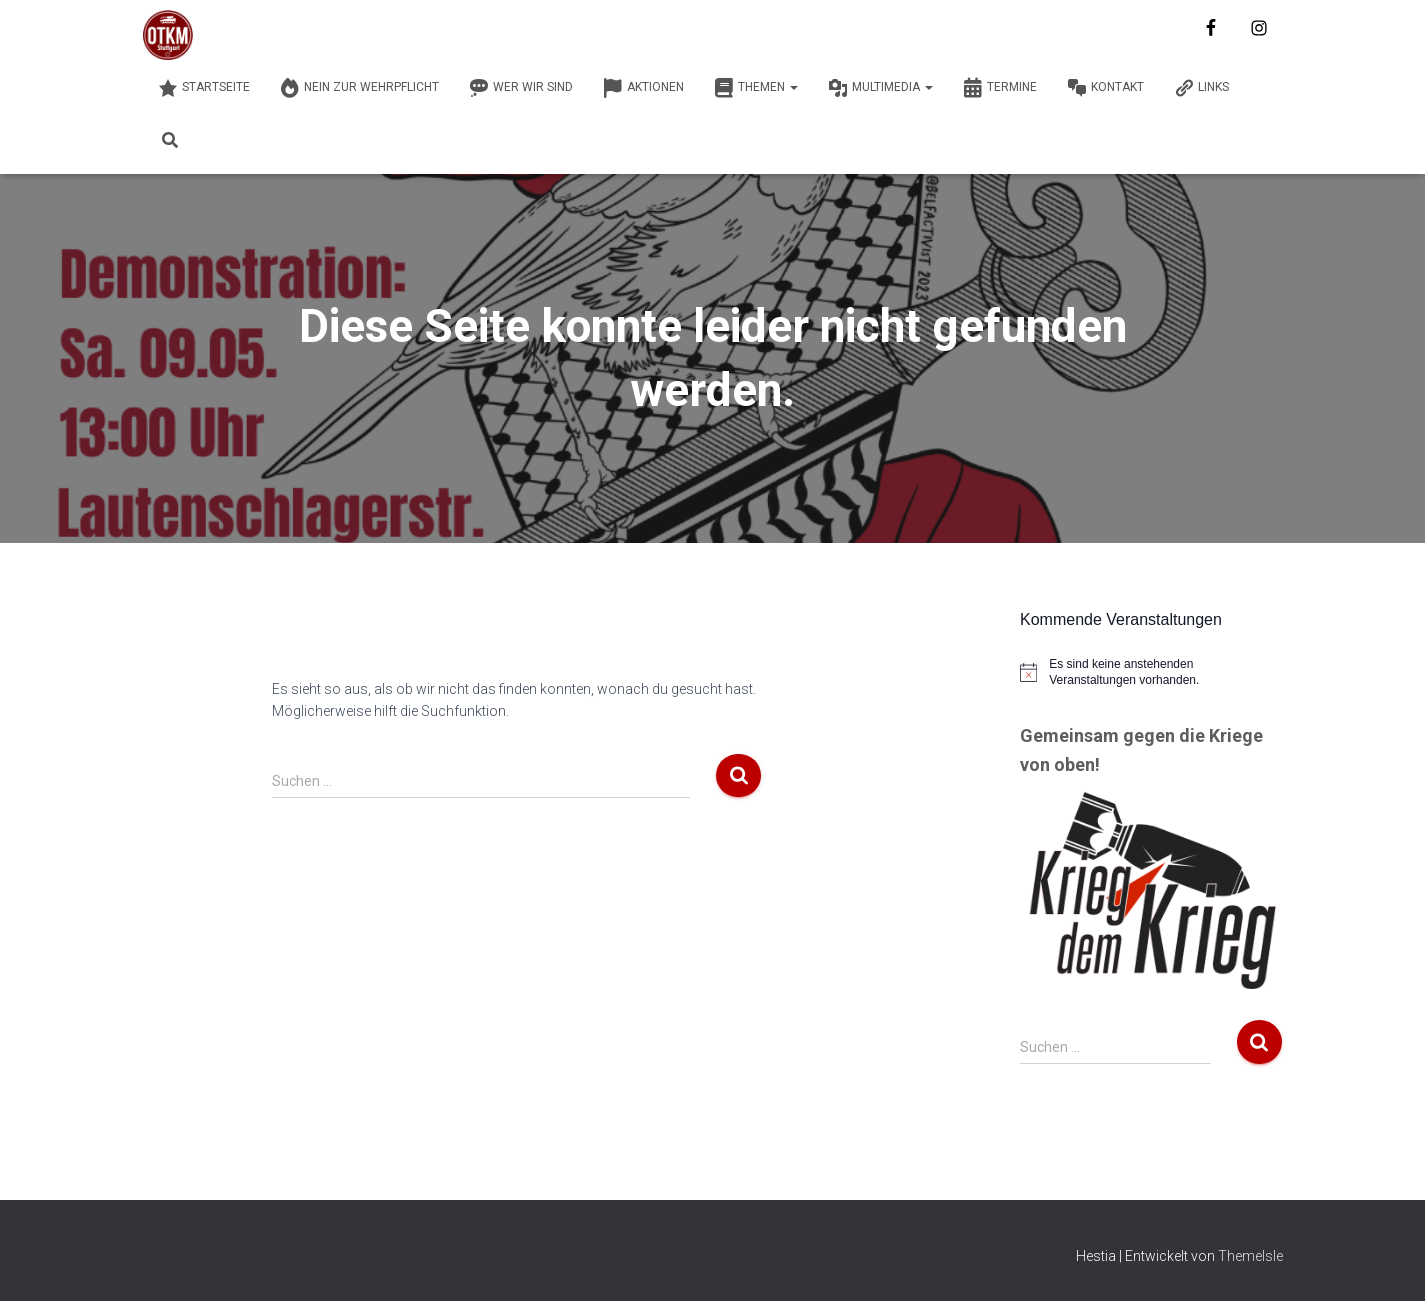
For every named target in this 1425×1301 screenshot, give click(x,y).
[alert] (1151, 672)
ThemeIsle (1250, 1256)
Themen (756, 88)
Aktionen (643, 88)
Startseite (204, 88)
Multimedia (880, 88)
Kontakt (1105, 88)
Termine (1000, 88)
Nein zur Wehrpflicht (359, 88)
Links (1201, 88)
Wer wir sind (521, 88)
